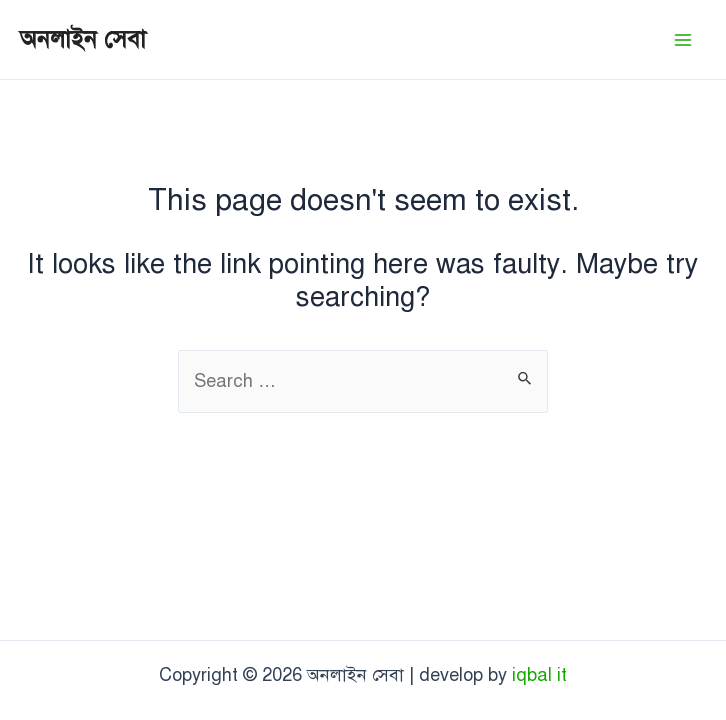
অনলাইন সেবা (83, 39)
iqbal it (539, 675)
